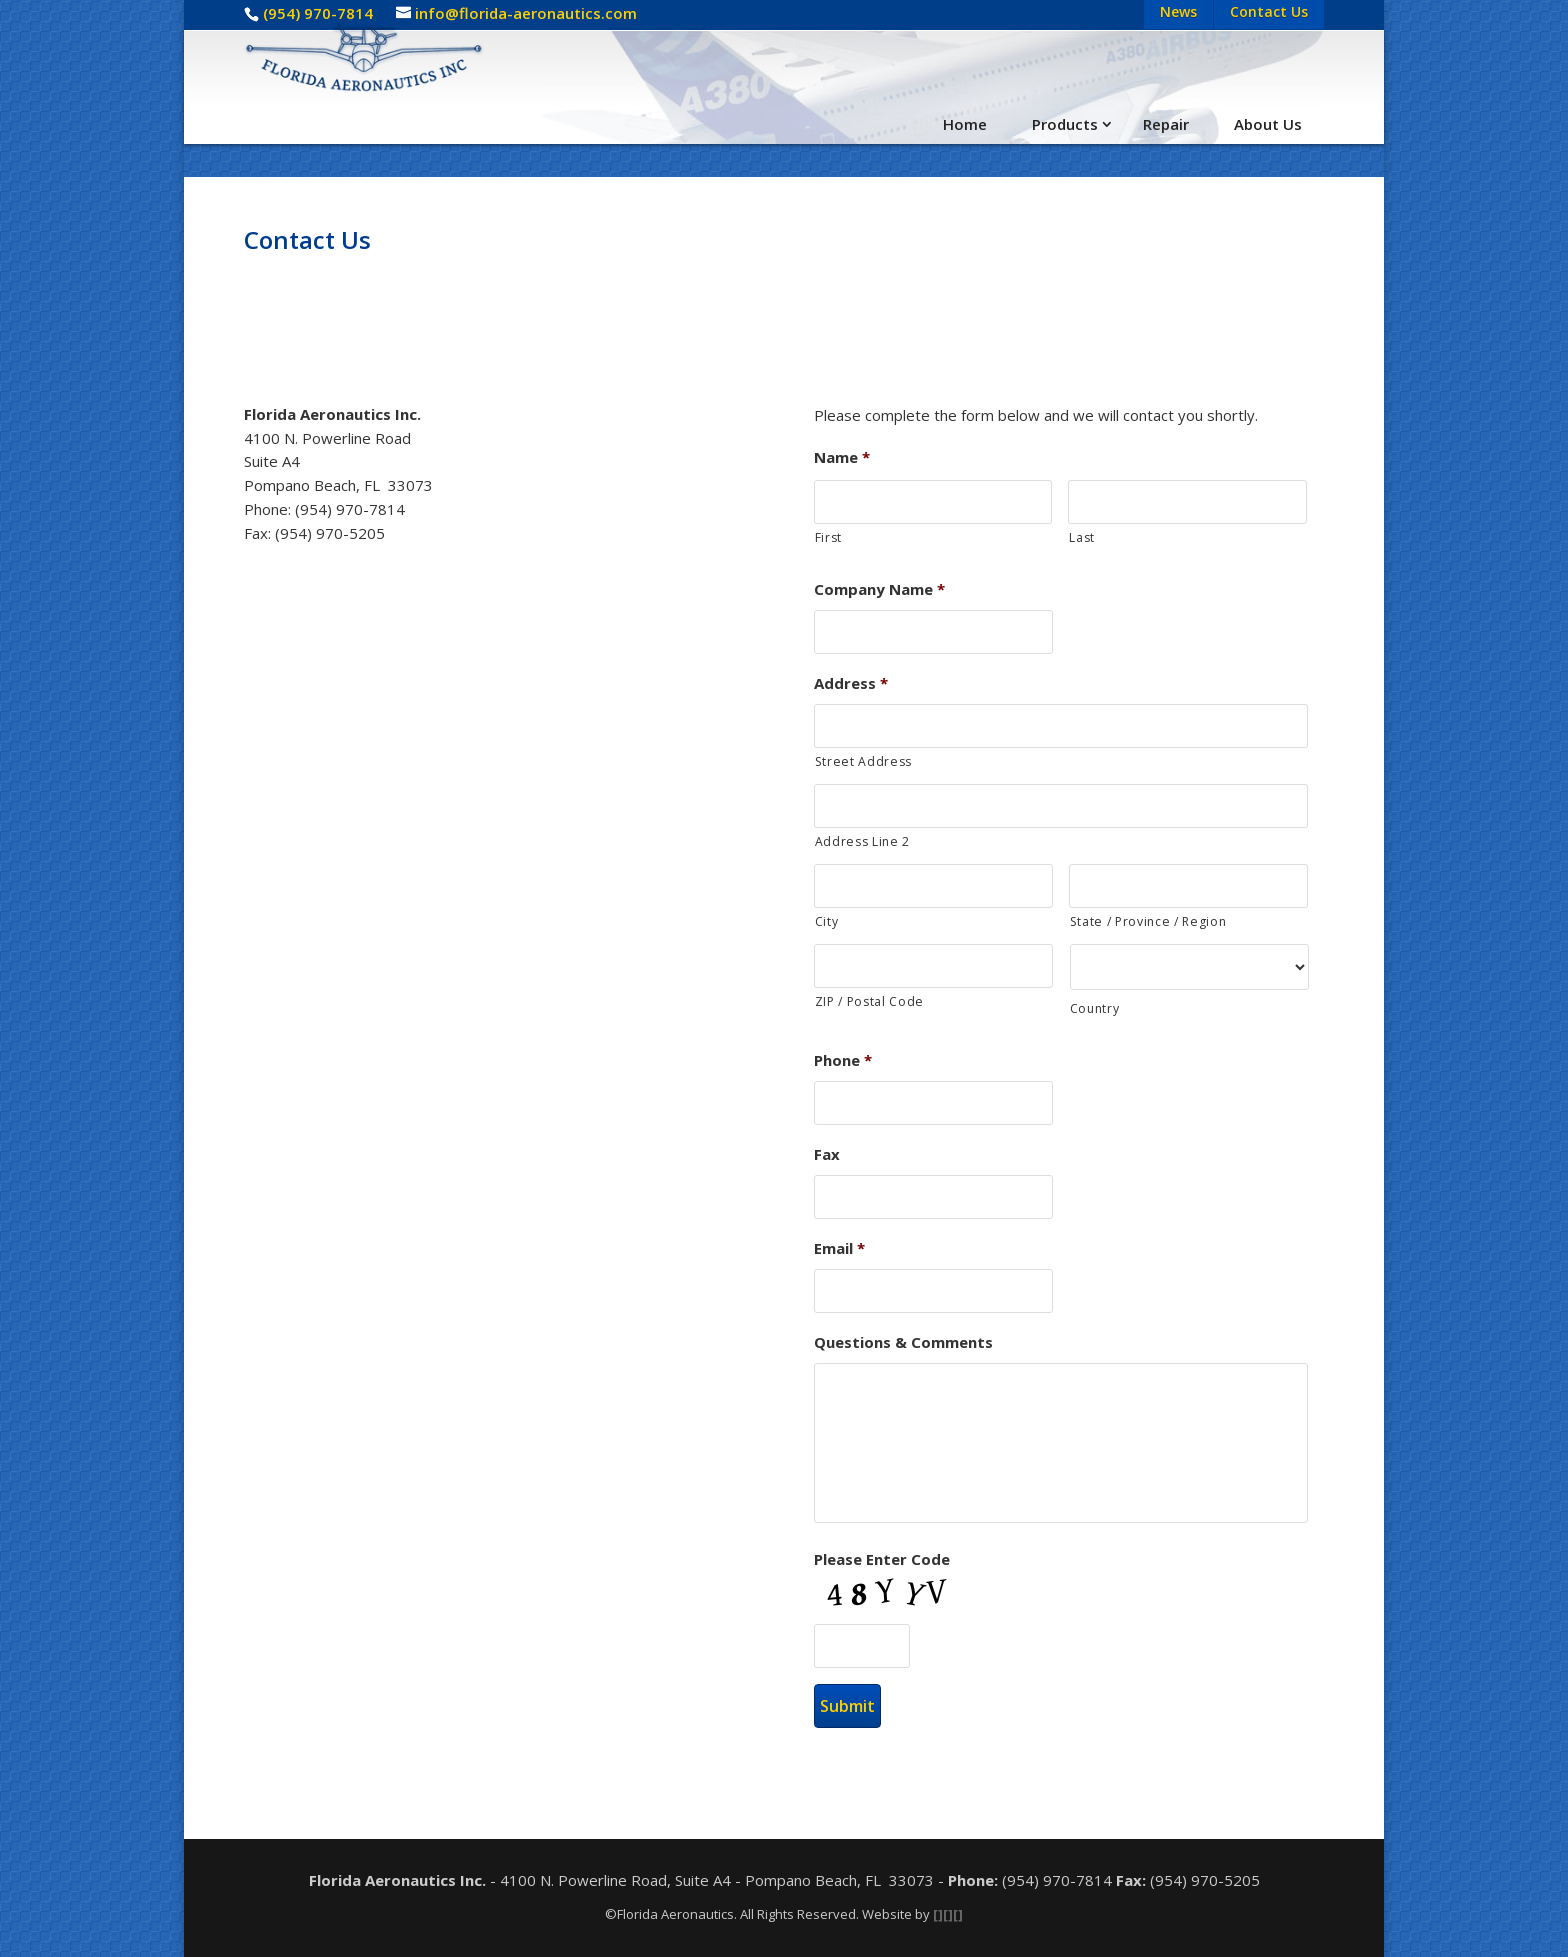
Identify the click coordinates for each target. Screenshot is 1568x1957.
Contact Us (1269, 11)
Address (851, 683)
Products (1065, 124)
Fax (827, 1154)
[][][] (948, 1914)
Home (965, 124)
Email (839, 1248)
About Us (1268, 124)
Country (1095, 1008)
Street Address (863, 761)
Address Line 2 (862, 841)
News (1178, 11)
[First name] (933, 502)
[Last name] (1187, 502)
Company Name (879, 589)
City (827, 921)
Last (1082, 537)
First (828, 537)
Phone (843, 1060)
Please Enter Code (882, 1559)
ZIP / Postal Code (869, 1001)
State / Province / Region (1148, 921)
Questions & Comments (903, 1342)
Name (842, 457)
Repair (1166, 124)
